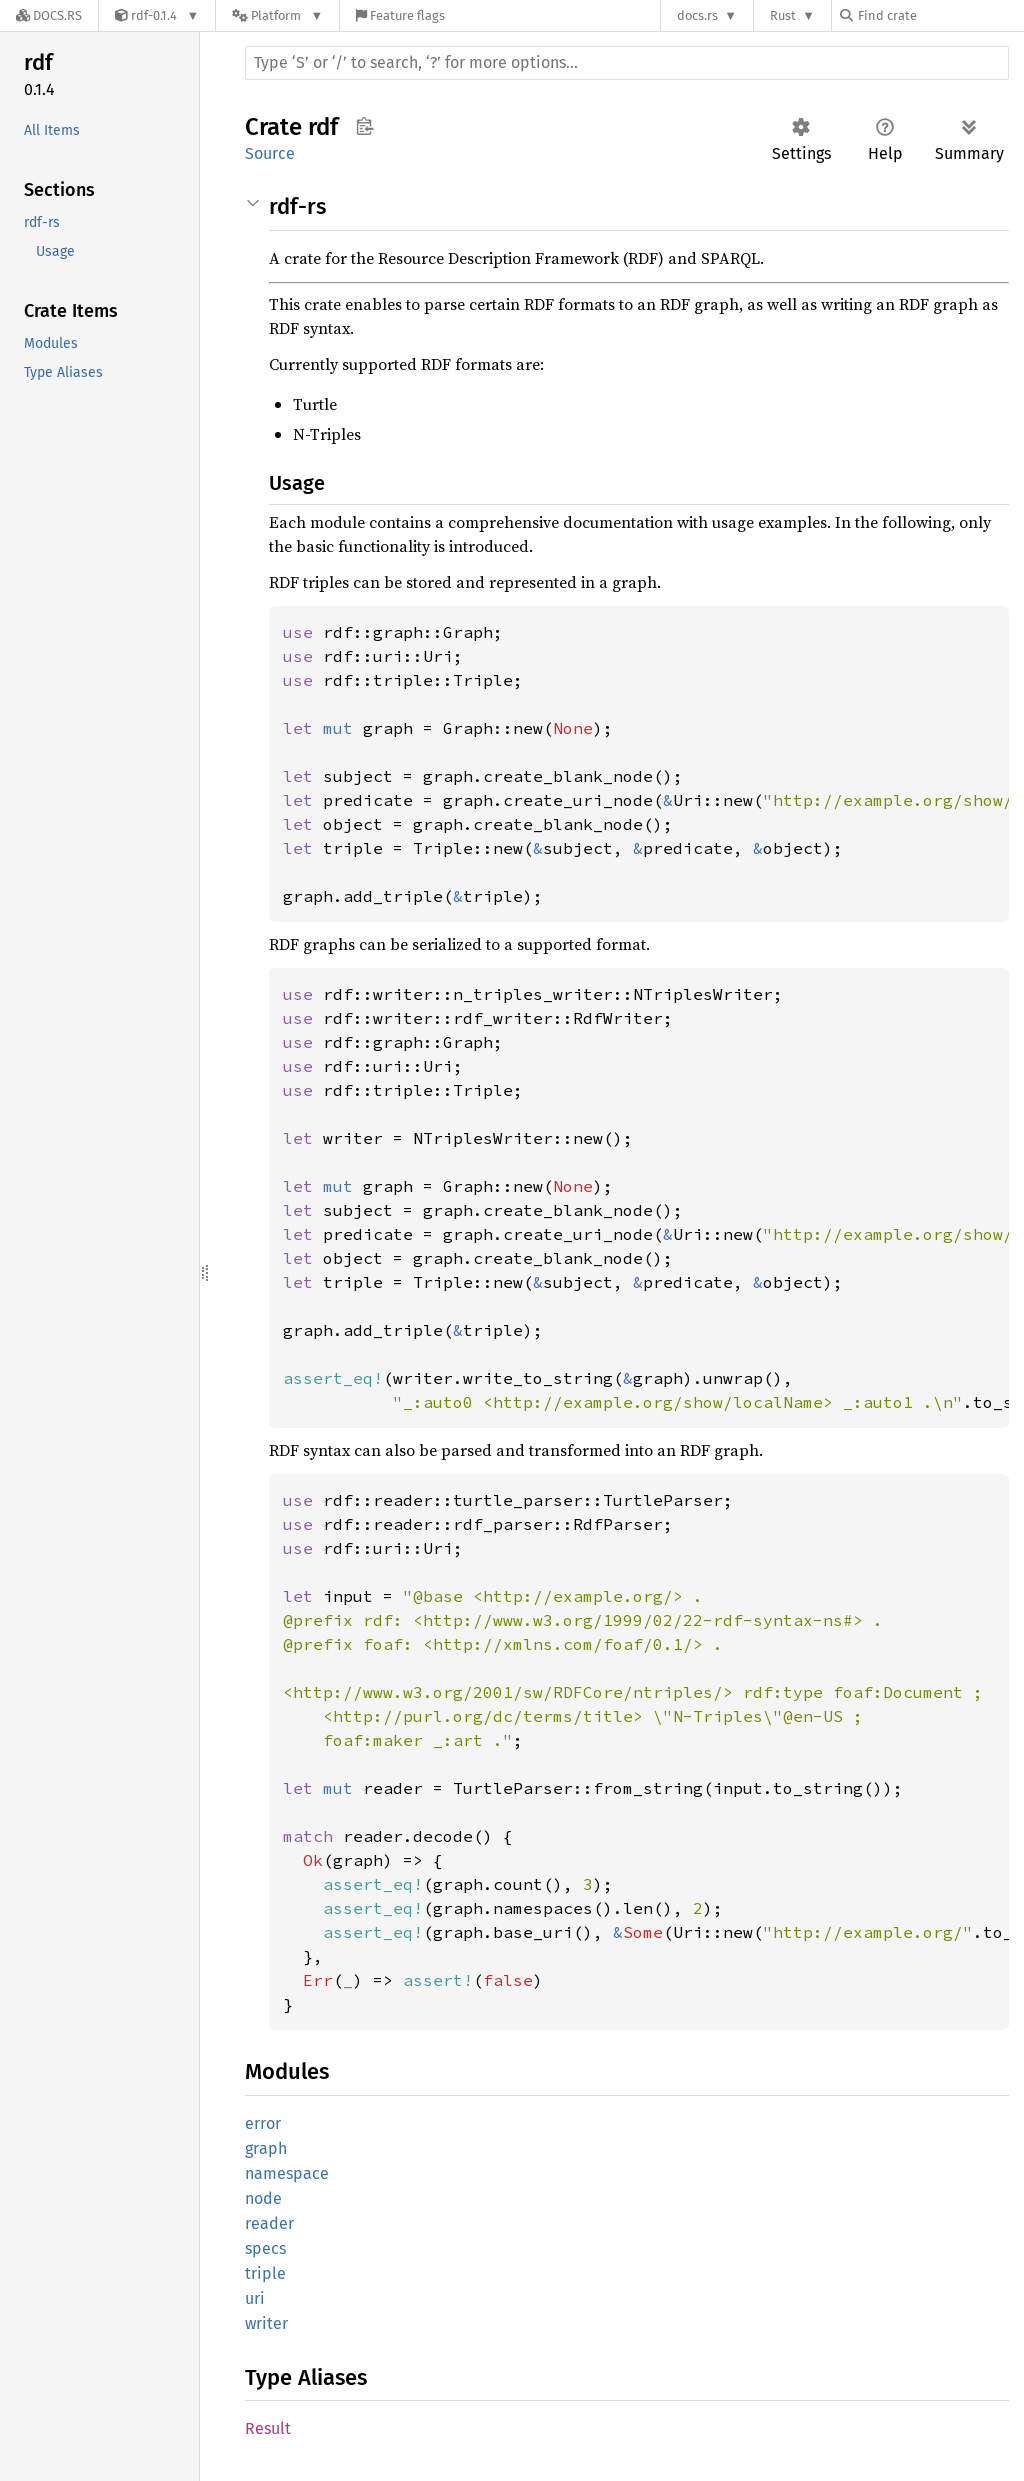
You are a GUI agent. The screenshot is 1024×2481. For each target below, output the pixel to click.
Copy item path (364, 126)
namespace (287, 2173)
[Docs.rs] (49, 15)
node (263, 2198)
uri (255, 2298)
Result (268, 2428)
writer (266, 2323)
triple (265, 2273)
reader (269, 2223)
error (263, 2123)
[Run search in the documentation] (627, 63)
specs (265, 2248)
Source (270, 153)
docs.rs (697, 15)
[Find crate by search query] (940, 15)
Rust (783, 15)
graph (266, 2148)
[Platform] (277, 15)
